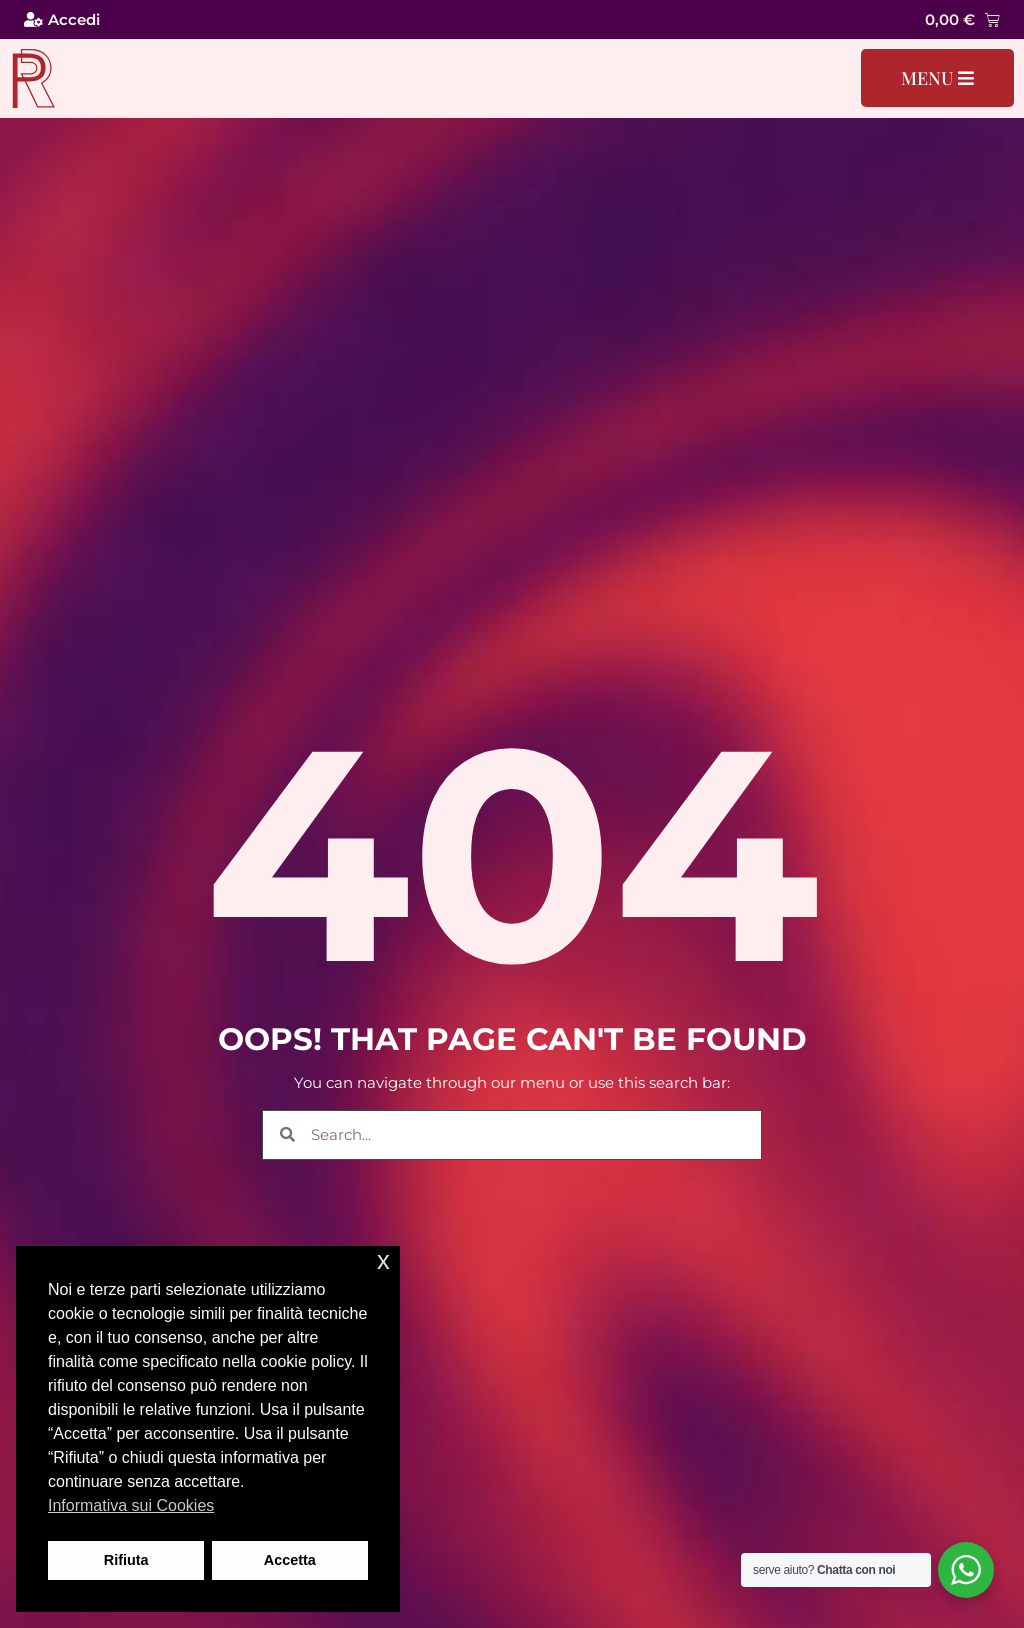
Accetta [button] (290, 1560)
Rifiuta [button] (126, 1560)
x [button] (383, 1260)
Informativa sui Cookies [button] (131, 1505)
